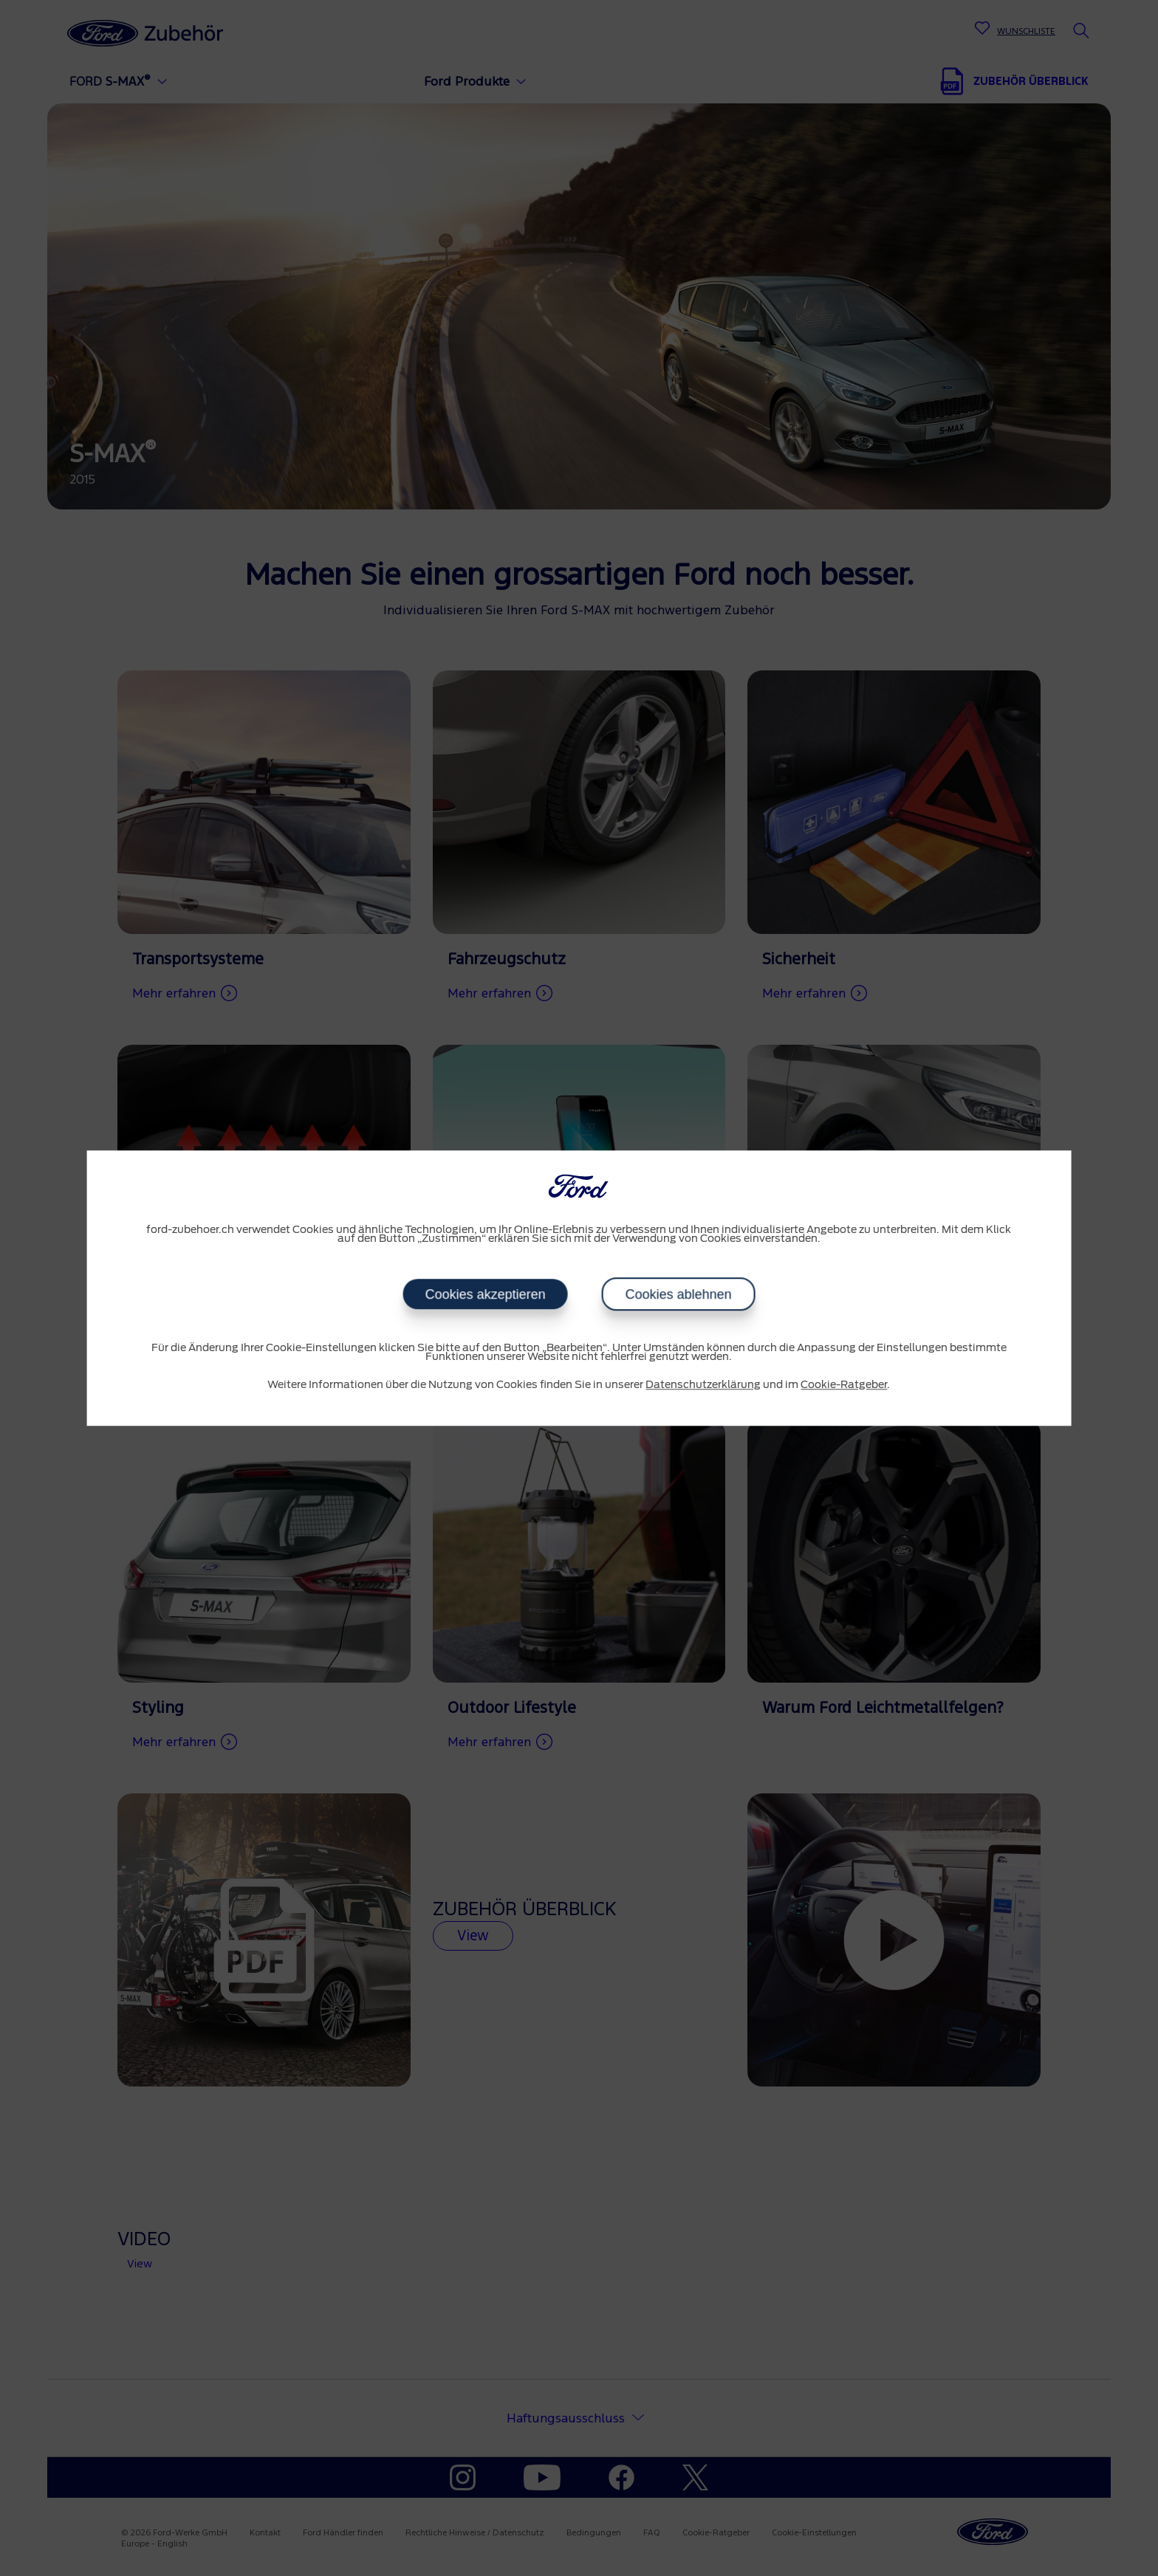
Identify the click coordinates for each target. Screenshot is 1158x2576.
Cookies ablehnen (678, 1294)
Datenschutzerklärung (703, 1385)
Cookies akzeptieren (485, 1294)
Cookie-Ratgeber (844, 1385)
